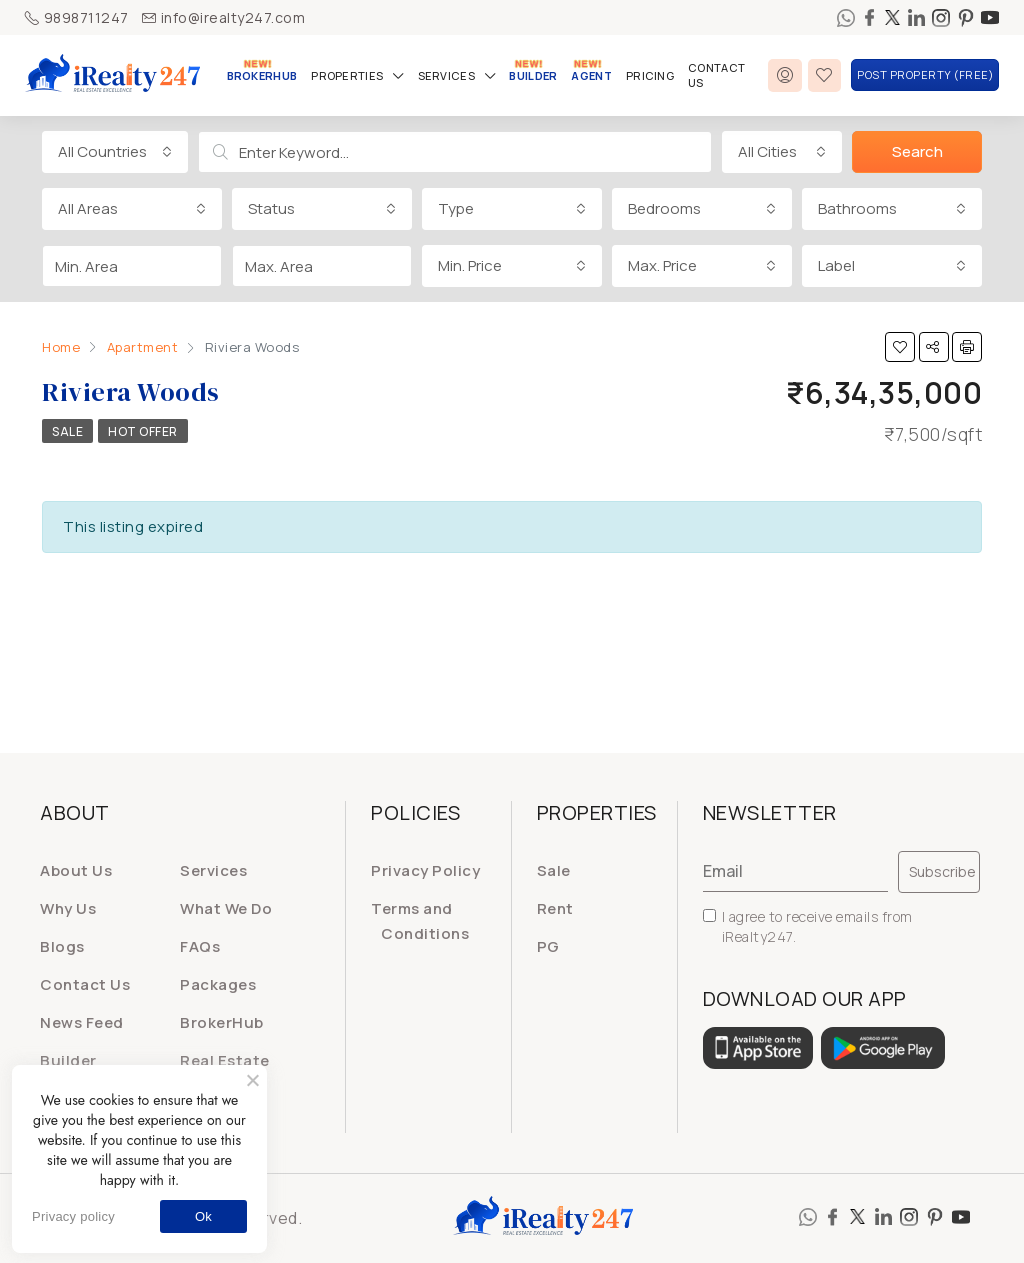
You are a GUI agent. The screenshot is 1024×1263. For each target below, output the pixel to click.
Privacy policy (73, 1216)
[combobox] (115, 152)
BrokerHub (262, 75)
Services (446, 75)
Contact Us (716, 75)
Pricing (650, 75)
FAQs (200, 946)
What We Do (226, 908)
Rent (555, 908)
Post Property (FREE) (925, 74)
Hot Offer (143, 431)
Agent (591, 75)
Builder (533, 75)
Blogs (62, 946)
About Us (76, 870)
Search (917, 151)
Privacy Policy (425, 870)
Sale (67, 431)
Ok (203, 1216)
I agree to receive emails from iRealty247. (808, 926)
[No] (252, 1080)
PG (548, 946)
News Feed (82, 1022)
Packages (218, 984)
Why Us (68, 908)
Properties (347, 75)
